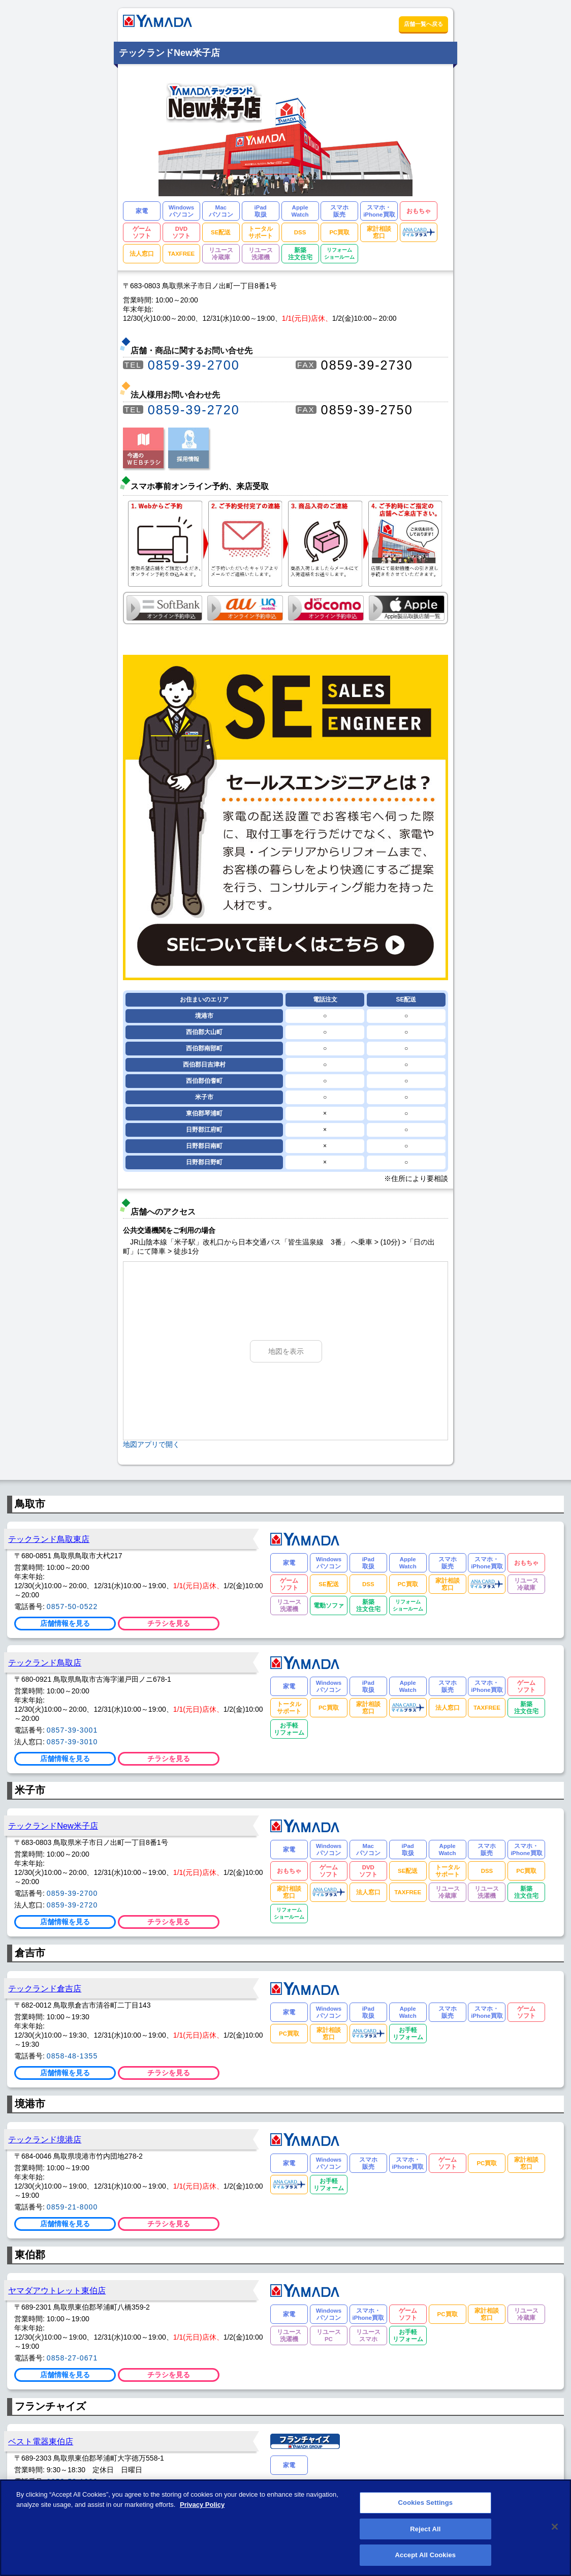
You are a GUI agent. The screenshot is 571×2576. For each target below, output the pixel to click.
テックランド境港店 (44, 2139)
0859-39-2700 (194, 365)
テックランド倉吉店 (44, 1988)
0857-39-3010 (72, 1742)
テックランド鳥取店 (44, 1662)
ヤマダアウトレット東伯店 (57, 2290)
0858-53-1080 (72, 2481)
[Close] (555, 2532)
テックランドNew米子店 (53, 1825)
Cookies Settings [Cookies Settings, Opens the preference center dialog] (425, 2508)
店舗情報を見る (65, 1623)
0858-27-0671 (72, 2358)
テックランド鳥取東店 (48, 1538)
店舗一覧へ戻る (423, 24)
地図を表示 (286, 1351)
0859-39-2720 (194, 410)
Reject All (425, 2534)
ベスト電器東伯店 (40, 2441)
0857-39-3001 (72, 1730)
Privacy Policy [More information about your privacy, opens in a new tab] (202, 2509)
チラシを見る (168, 1623)
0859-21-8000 (72, 2207)
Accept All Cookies (425, 2560)
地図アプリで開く (151, 1444)
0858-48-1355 (72, 2056)
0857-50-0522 (72, 1606)
